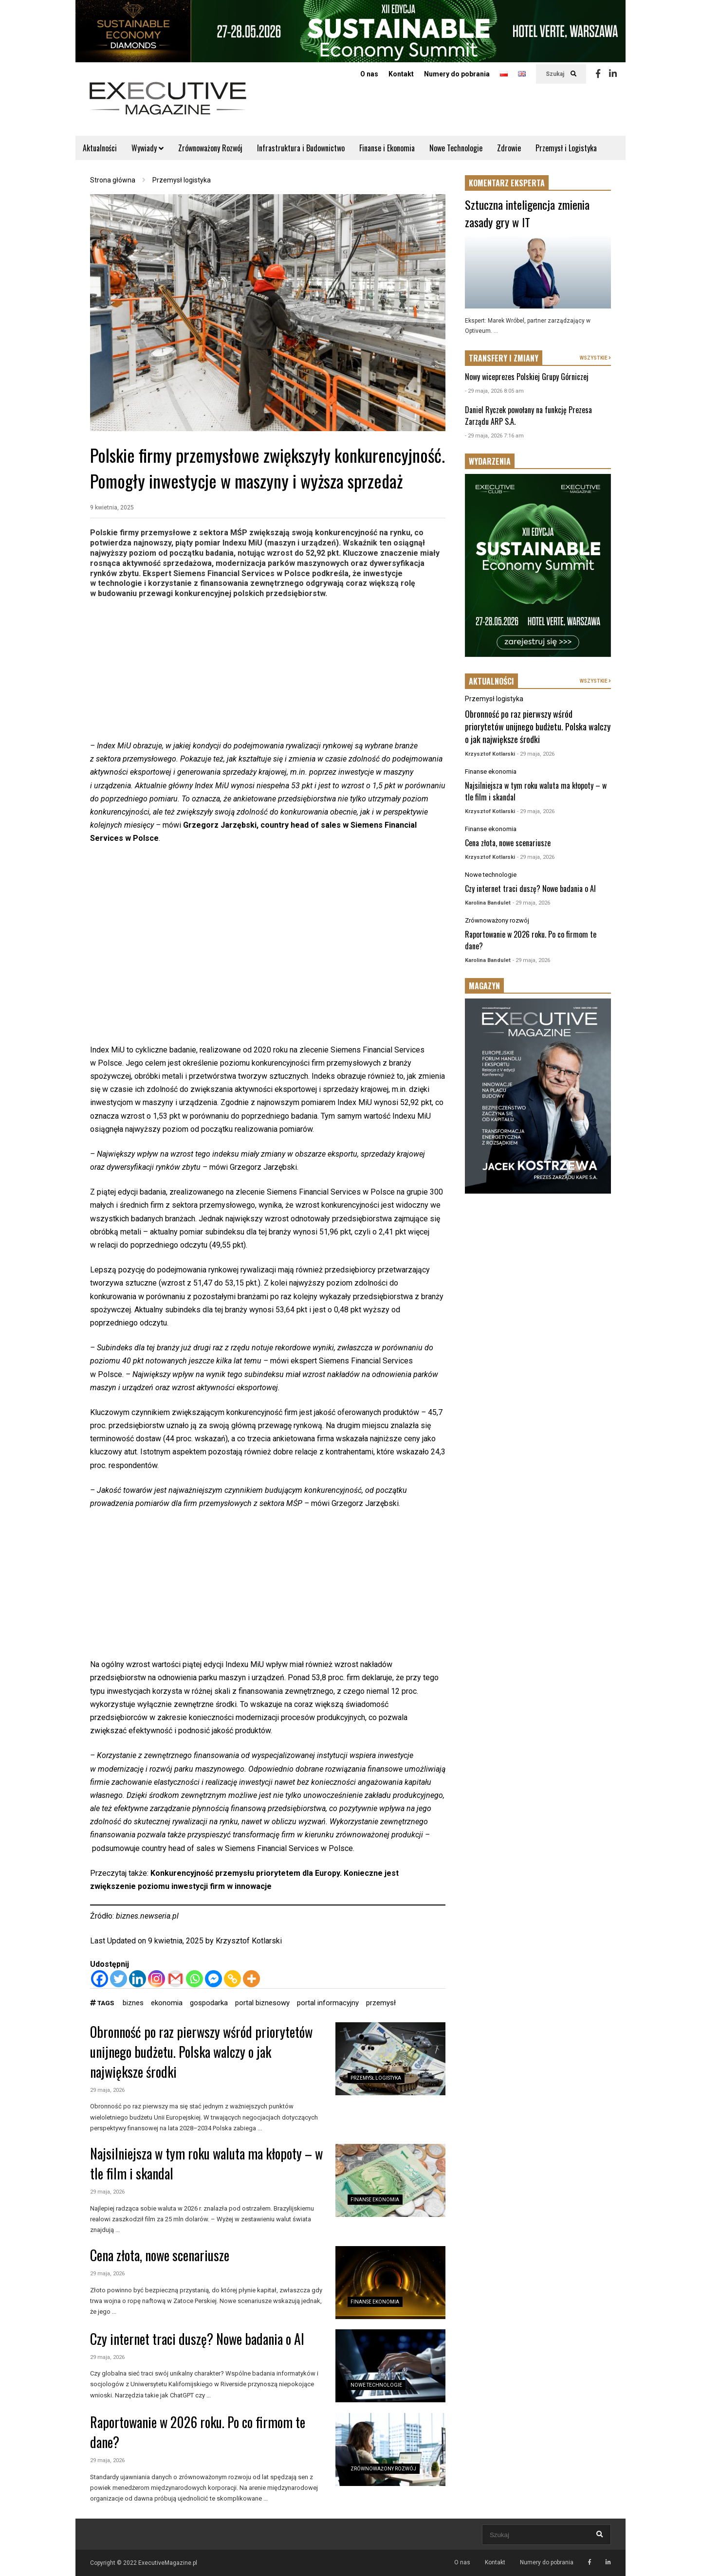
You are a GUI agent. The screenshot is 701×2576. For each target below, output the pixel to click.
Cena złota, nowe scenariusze (159, 2255)
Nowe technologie (376, 2385)
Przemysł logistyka (375, 2078)
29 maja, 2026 (107, 2090)
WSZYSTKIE (595, 358)
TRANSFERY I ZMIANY (503, 358)
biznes (133, 2002)
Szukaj (561, 74)
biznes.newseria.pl (147, 1916)
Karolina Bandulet (488, 903)
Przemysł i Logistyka (566, 148)
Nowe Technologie (455, 148)
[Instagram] (156, 1978)
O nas (369, 74)
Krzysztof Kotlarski (249, 1940)
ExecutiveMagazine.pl (167, 2562)
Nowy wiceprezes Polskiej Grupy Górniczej (527, 376)
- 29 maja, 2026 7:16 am (494, 436)
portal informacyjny (328, 2002)
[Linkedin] (137, 1978)
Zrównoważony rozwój (383, 2468)
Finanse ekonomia (374, 2199)
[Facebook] (99, 1978)
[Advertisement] (267, 671)
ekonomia (167, 2002)
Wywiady (147, 148)
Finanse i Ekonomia (387, 148)
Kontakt (401, 74)
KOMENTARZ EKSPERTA (507, 183)
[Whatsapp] (194, 1978)
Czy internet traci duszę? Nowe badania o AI (197, 2339)
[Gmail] (175, 1978)
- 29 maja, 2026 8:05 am (494, 391)
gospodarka (209, 2002)
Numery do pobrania (457, 74)
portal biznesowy (262, 2002)
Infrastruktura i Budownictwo (301, 148)
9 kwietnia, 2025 (112, 507)
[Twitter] (118, 1978)
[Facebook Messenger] (213, 1978)
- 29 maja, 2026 (535, 754)
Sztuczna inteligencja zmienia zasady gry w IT (527, 213)
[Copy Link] (232, 1978)
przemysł (381, 2002)
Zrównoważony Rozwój (210, 148)
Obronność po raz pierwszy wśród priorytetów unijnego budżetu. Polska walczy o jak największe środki (201, 2052)
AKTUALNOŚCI (491, 681)
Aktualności (100, 148)
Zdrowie (509, 148)
